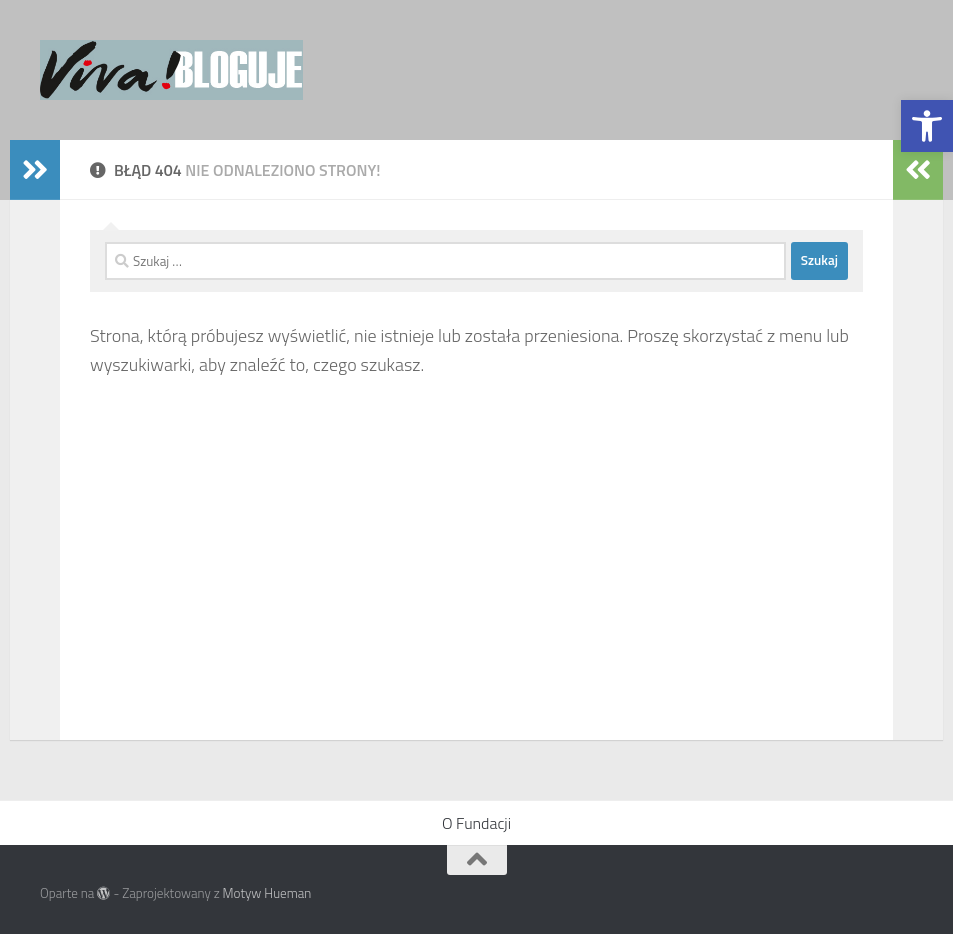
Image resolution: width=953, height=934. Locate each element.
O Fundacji (476, 823)
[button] (927, 126)
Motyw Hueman (267, 893)
